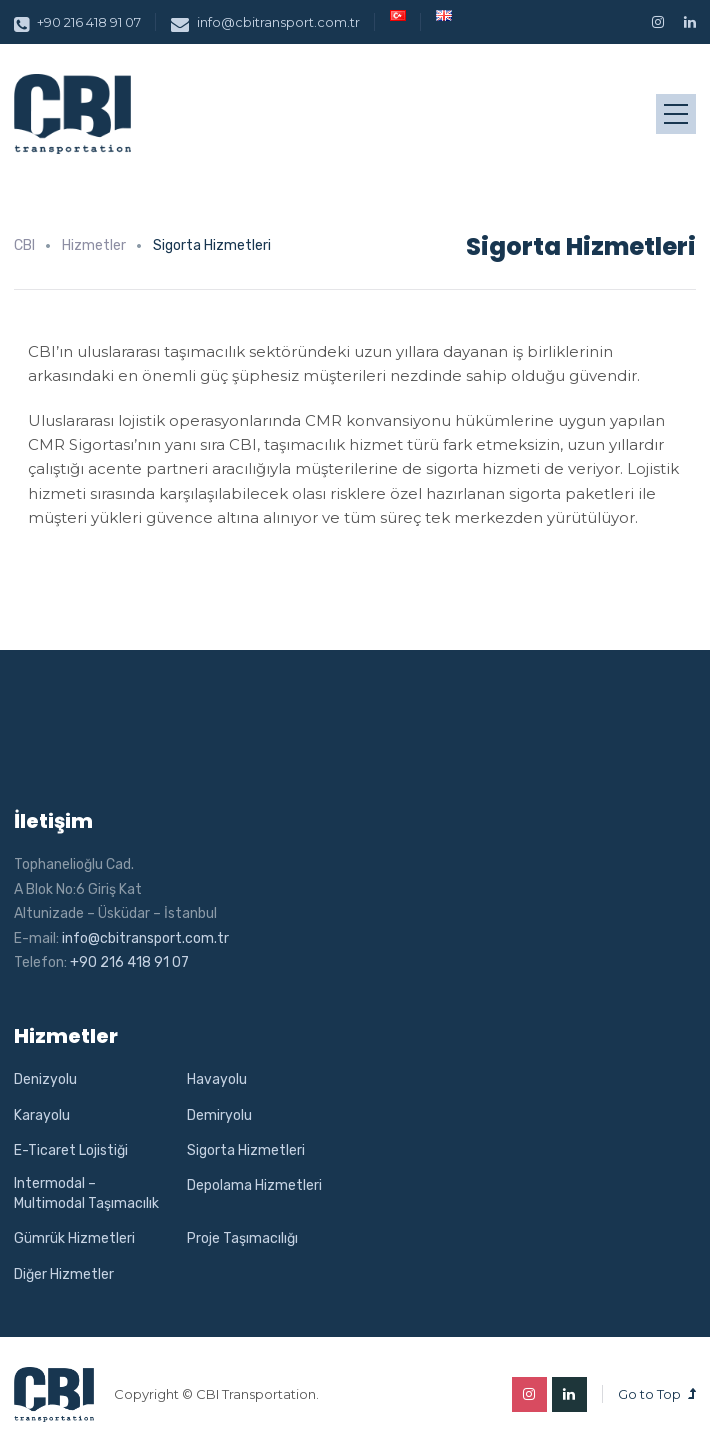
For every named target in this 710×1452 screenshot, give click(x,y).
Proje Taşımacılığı (242, 1238)
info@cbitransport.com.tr (265, 22)
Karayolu (42, 1115)
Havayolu (217, 1079)
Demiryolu (219, 1115)
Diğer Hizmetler (64, 1274)
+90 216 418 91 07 (77, 22)
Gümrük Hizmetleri (74, 1238)
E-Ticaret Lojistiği (71, 1150)
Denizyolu (45, 1079)
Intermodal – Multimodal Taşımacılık (86, 1193)
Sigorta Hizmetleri (246, 1150)
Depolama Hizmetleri (254, 1185)
